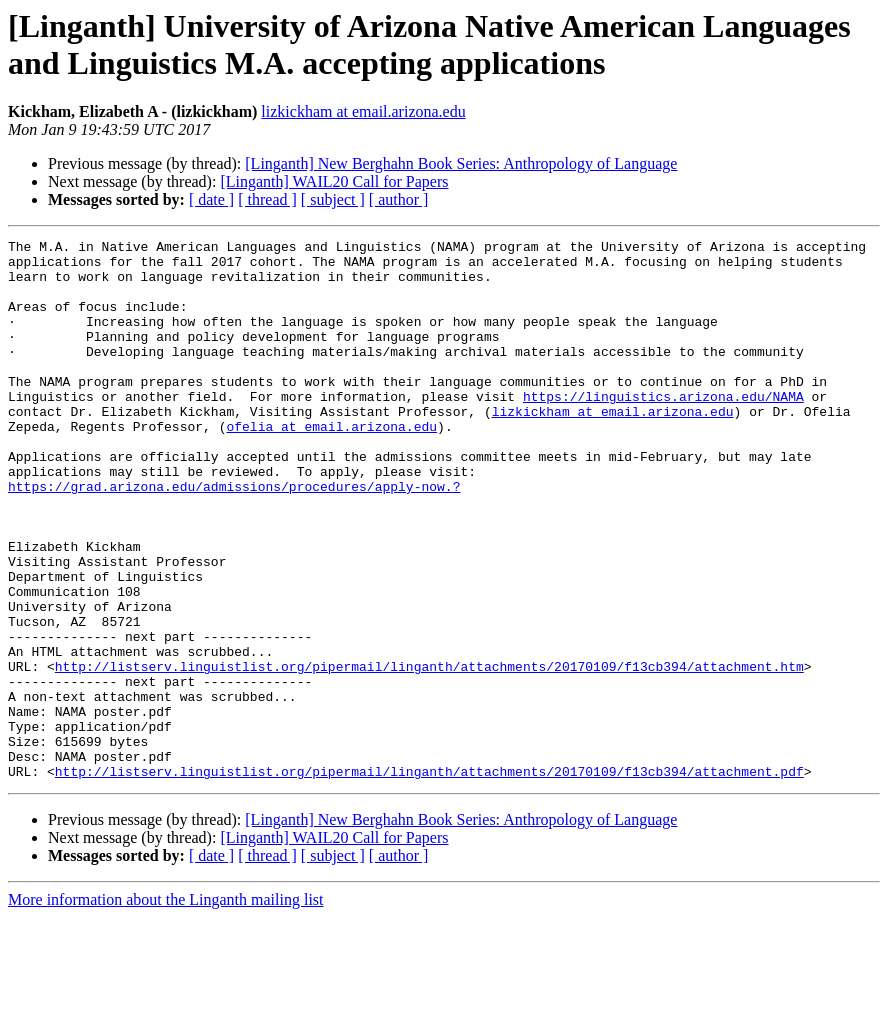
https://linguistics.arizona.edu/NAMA (663, 429)
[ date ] (211, 199)
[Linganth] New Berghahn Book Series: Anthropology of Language (461, 163)
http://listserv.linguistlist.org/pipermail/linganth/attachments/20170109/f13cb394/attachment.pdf (429, 879)
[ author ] (399, 199)
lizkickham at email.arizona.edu (363, 111)
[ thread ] (267, 199)
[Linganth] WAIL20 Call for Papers (334, 181)
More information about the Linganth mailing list (166, 1007)
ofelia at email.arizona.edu (331, 465)
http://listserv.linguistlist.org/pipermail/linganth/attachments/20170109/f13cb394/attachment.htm (429, 753)
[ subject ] (333, 199)
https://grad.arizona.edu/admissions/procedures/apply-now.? (234, 537)
